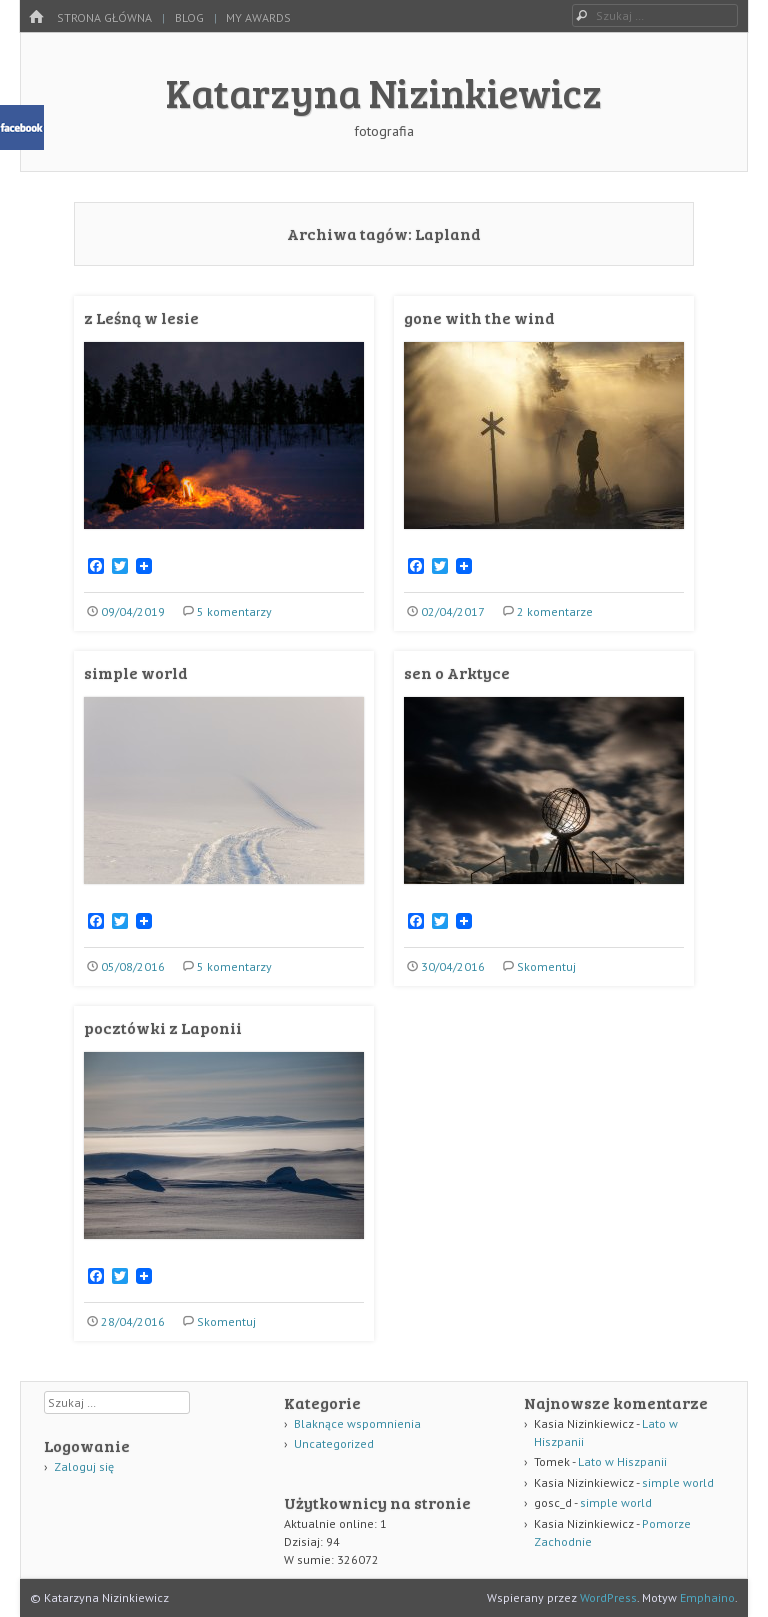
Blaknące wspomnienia (357, 1423)
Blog (189, 17)
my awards (258, 17)
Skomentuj (546, 966)
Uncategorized (334, 1443)
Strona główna (104, 17)
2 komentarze (555, 611)
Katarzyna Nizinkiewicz (384, 92)
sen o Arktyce (457, 672)
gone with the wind (479, 317)
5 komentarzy (234, 611)
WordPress (608, 1597)
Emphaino (707, 1597)
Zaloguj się (84, 1466)
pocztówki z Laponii (163, 1027)
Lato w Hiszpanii (622, 1461)
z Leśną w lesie (141, 317)
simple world (136, 672)
